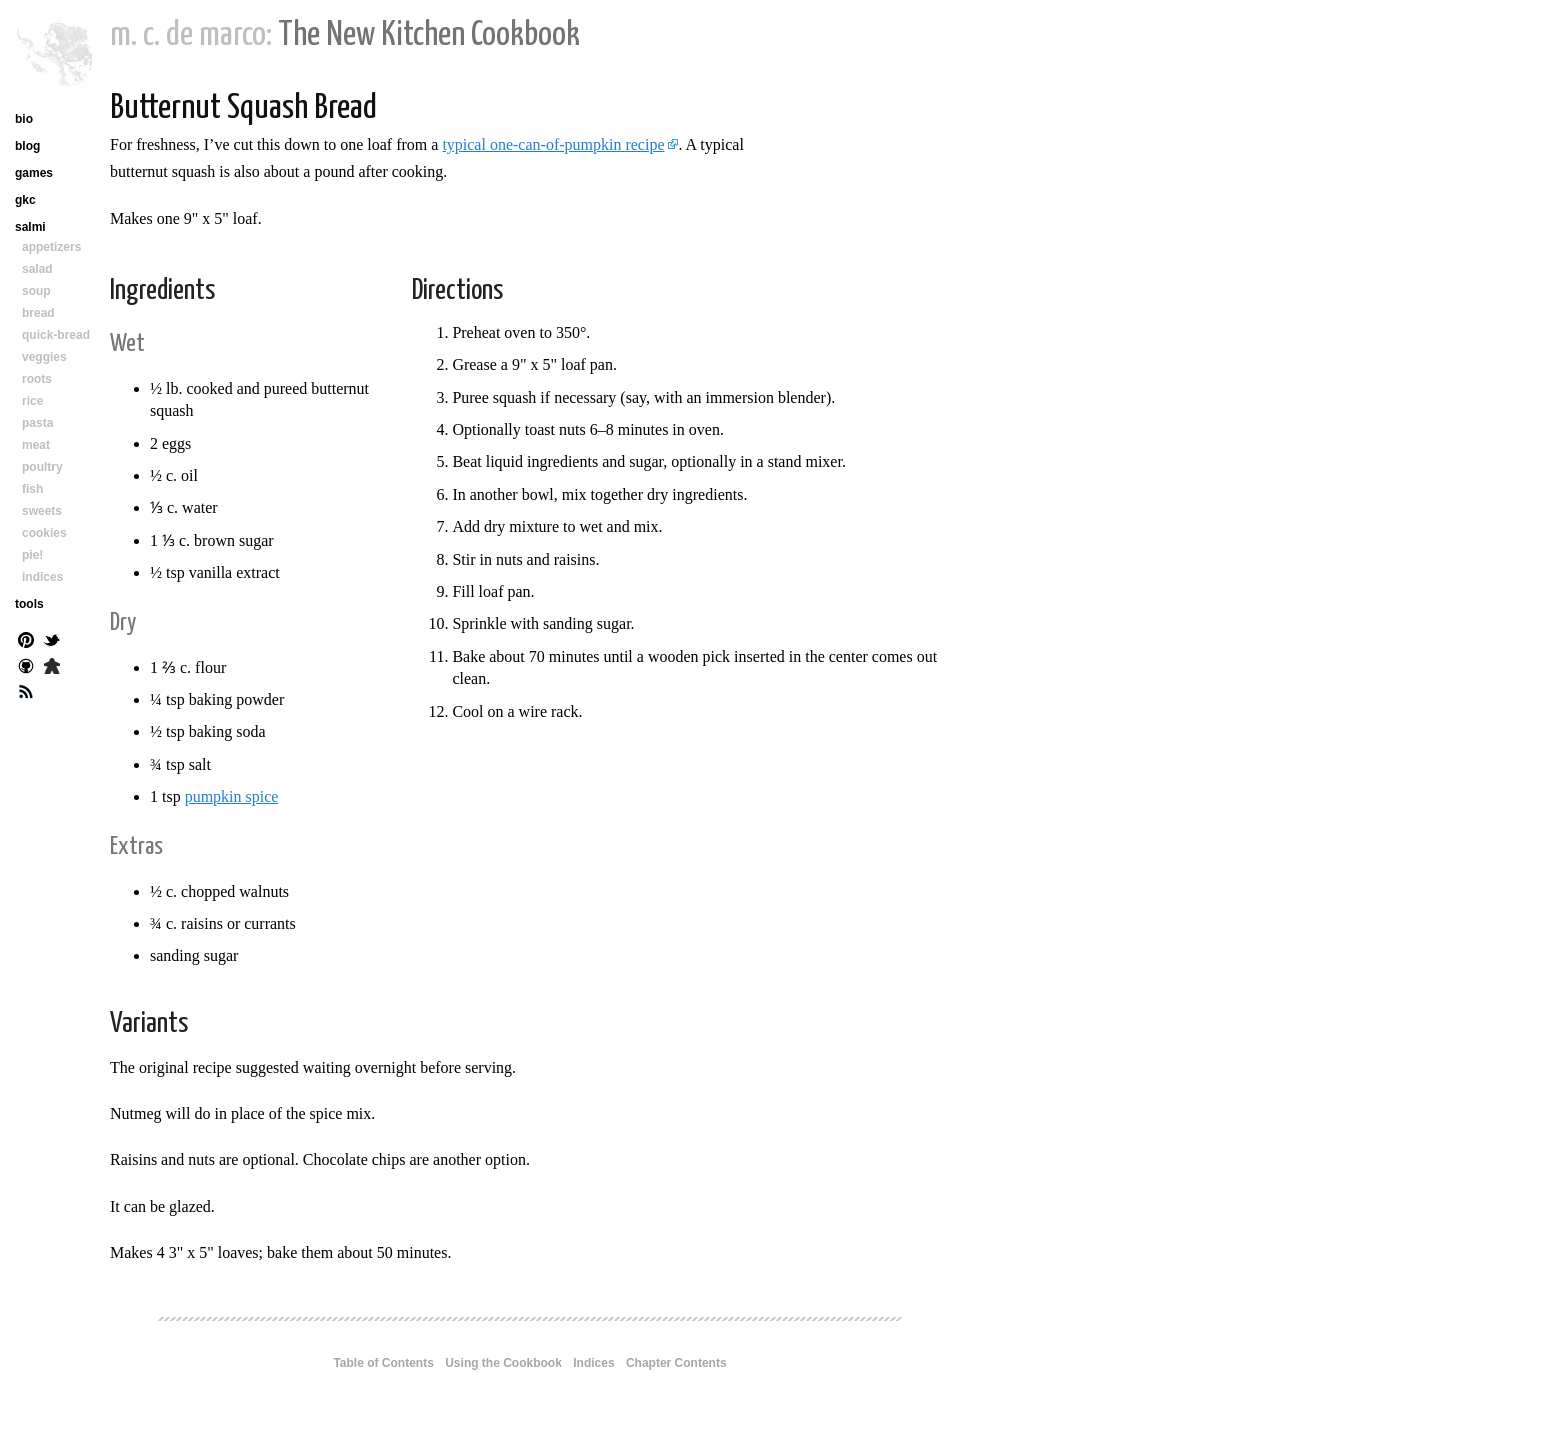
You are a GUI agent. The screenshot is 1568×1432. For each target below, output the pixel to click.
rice (32, 401)
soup (36, 291)
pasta (37, 423)
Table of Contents (383, 1363)
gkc (25, 200)
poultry (42, 467)
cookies (44, 533)
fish (32, 489)
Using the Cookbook (503, 1363)
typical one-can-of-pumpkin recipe (553, 144)
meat (36, 445)
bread (38, 313)
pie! (32, 555)
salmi (30, 227)
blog (27, 146)
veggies (44, 357)
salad (37, 269)
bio (24, 119)
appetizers (51, 247)
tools (29, 604)
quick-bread (56, 335)
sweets (42, 511)
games (34, 173)
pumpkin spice (232, 796)
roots (37, 379)
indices (42, 577)
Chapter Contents (676, 1363)
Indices (593, 1363)
